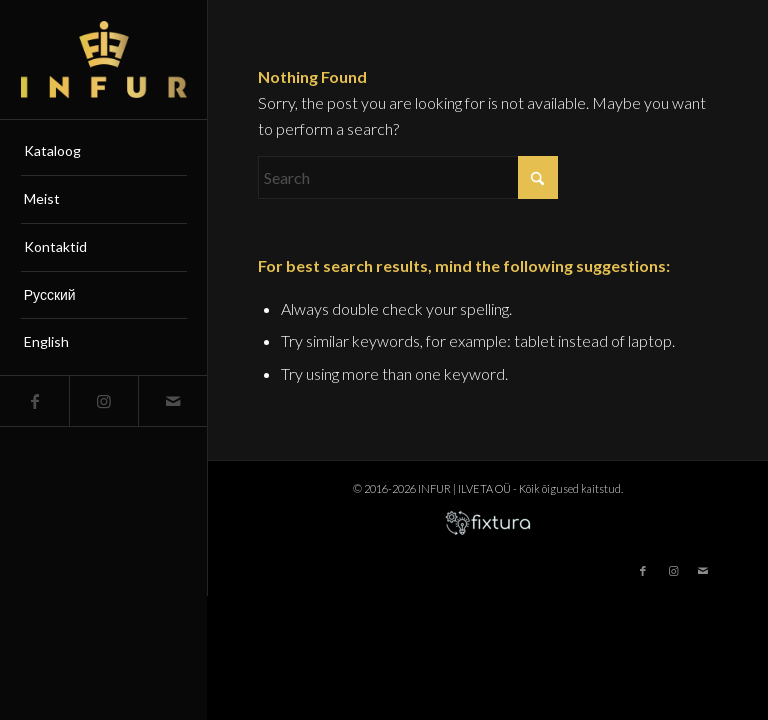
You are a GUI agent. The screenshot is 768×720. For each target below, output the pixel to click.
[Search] (408, 177)
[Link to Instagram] (103, 401)
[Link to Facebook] (34, 401)
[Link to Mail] (172, 401)
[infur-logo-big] (104, 59)
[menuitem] (104, 152)
